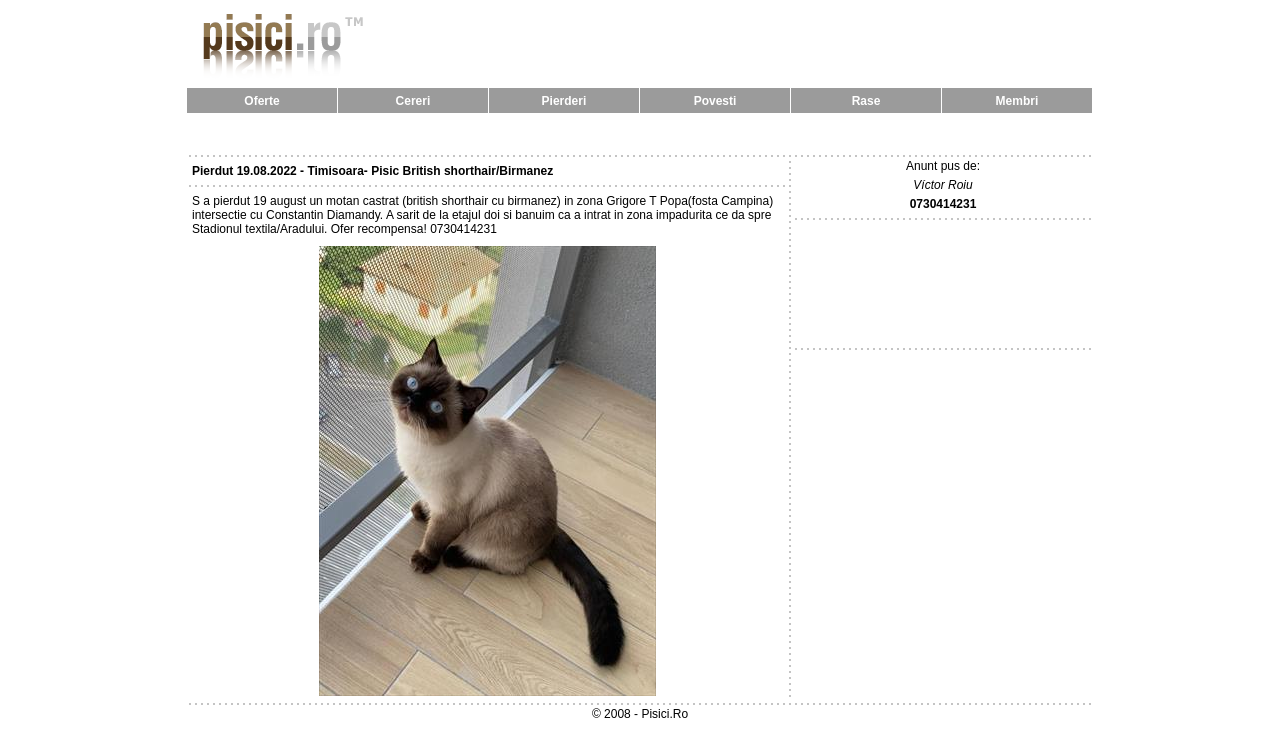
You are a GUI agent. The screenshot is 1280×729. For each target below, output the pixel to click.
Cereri (413, 101)
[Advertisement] (640, 133)
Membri (1017, 101)
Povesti (715, 101)
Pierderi (564, 101)
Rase (866, 101)
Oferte (261, 101)
